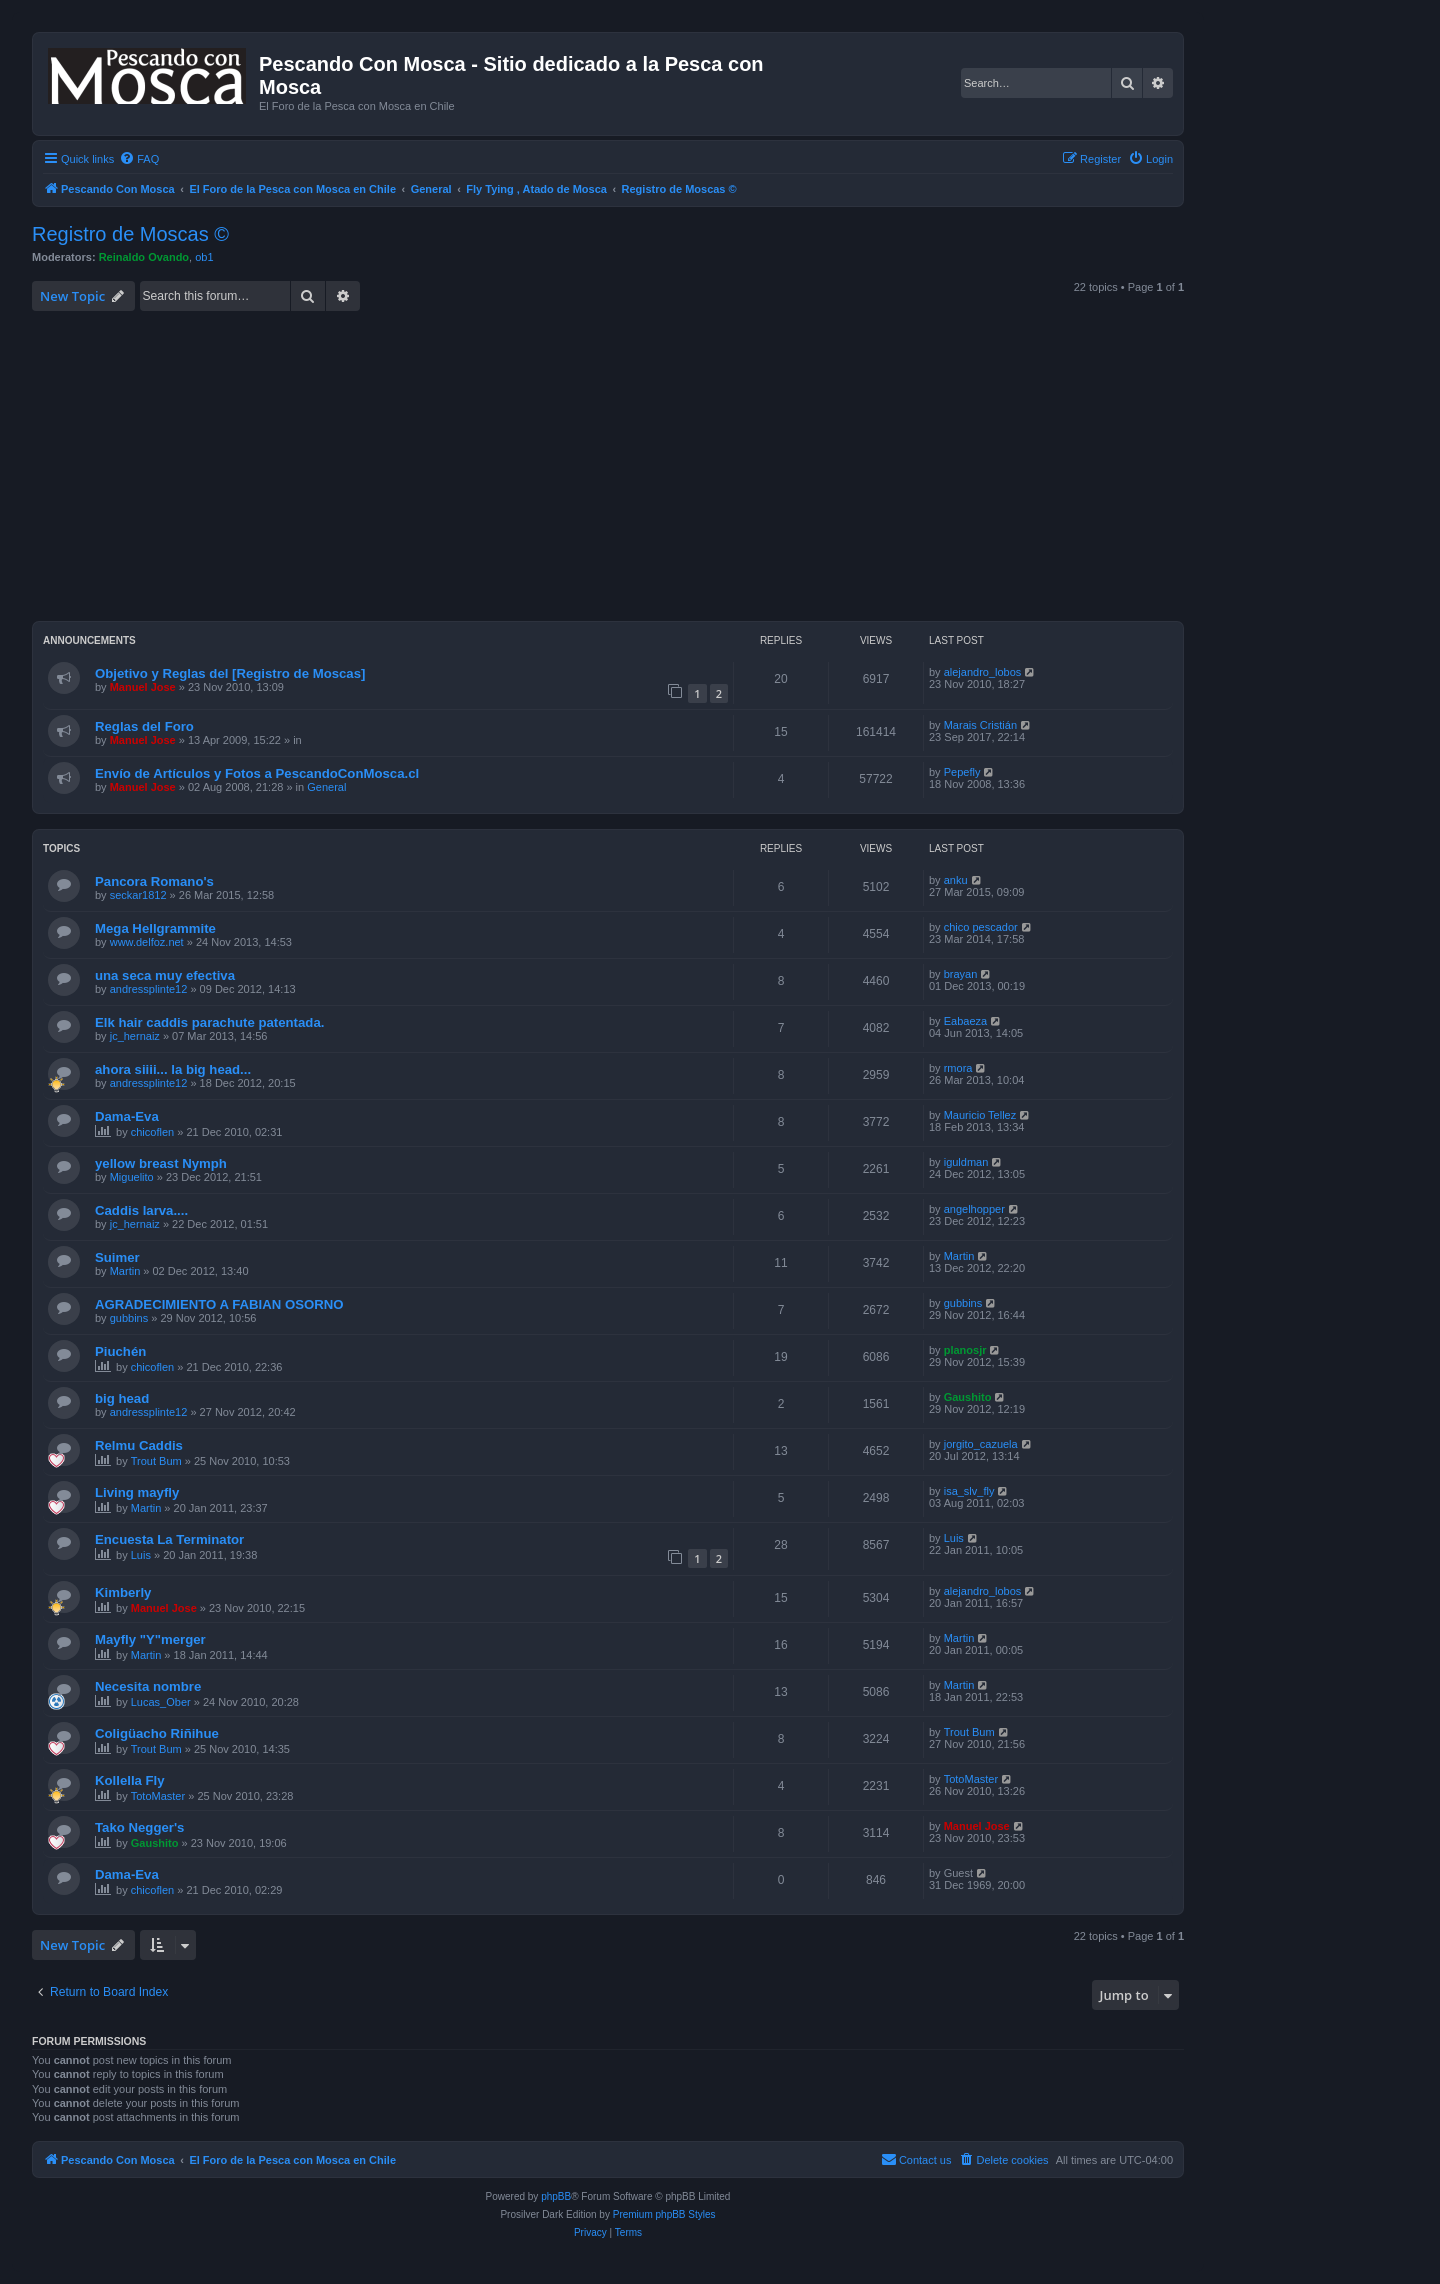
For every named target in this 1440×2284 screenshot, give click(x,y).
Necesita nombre (148, 1686)
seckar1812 (138, 895)
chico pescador (981, 927)
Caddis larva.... (141, 1210)
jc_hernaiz (135, 1036)
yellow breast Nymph (161, 1163)
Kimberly (123, 1592)
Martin (125, 1271)
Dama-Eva (127, 1116)
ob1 (204, 257)
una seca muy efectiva (165, 975)
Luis (141, 1555)
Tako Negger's (139, 1827)
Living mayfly (137, 1492)
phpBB (556, 2196)
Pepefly (962, 772)
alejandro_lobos (983, 672)
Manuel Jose (143, 687)
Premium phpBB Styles (664, 2214)
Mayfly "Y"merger (150, 1639)
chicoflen (152, 1132)
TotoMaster (158, 1796)
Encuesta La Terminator (169, 1539)
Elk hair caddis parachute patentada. (209, 1022)
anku (956, 880)
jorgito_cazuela (981, 1444)
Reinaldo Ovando (144, 257)
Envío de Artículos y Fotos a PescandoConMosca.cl (257, 773)
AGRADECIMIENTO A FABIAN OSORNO (219, 1304)
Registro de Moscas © (130, 234)
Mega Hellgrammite (155, 928)
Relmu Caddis (139, 1445)
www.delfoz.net (147, 942)
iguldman (966, 1162)
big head (122, 1398)
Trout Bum (156, 1461)
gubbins (129, 1318)
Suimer (117, 1257)
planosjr (965, 1350)
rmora (958, 1068)
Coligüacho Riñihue (157, 1733)
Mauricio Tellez (980, 1115)
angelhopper (974, 1209)
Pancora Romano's (154, 881)
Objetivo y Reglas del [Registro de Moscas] (230, 673)
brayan (961, 974)
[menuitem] (139, 159)
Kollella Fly (130, 1780)
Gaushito (968, 1397)
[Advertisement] (632, 466)
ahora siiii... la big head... (173, 1069)
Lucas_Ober (161, 1702)
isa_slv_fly (969, 1491)
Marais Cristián (980, 725)
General (326, 787)
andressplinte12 (149, 989)
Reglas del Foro (144, 726)
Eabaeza (965, 1021)
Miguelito (132, 1177)
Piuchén (120, 1351)
